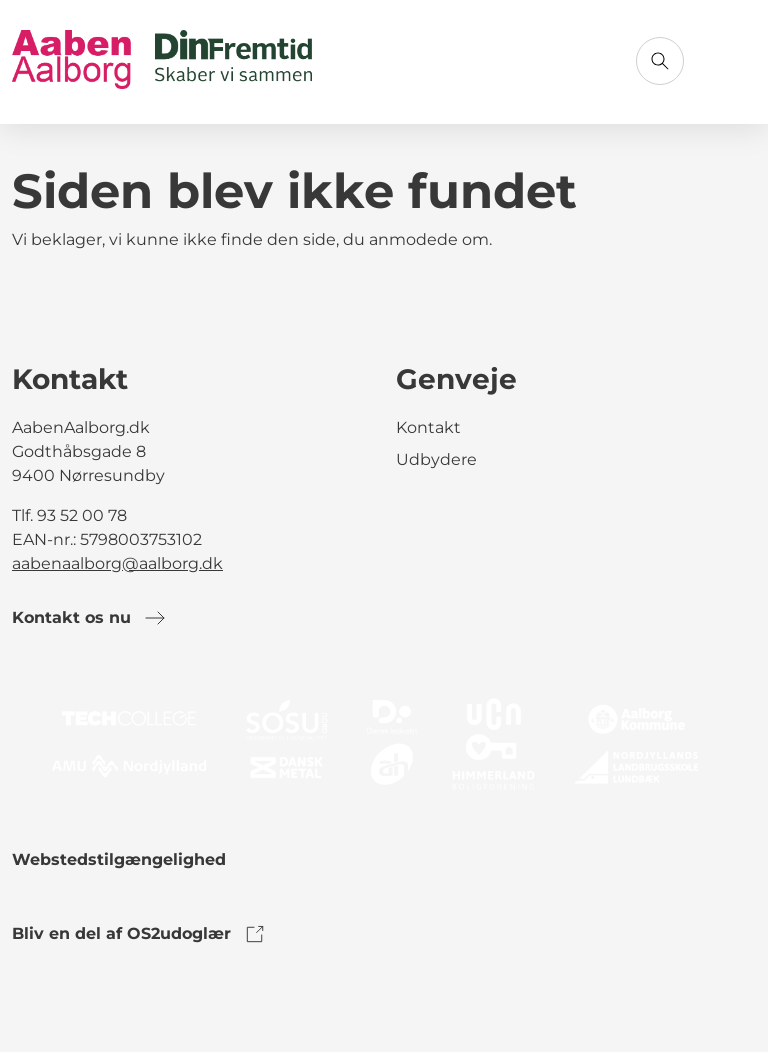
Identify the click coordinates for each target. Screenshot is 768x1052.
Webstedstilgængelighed (119, 859)
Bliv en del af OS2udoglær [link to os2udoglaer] (139, 934)
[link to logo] (384, 742)
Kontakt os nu (89, 618)
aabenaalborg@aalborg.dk (117, 563)
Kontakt (428, 427)
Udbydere (436, 459)
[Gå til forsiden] (162, 61)
